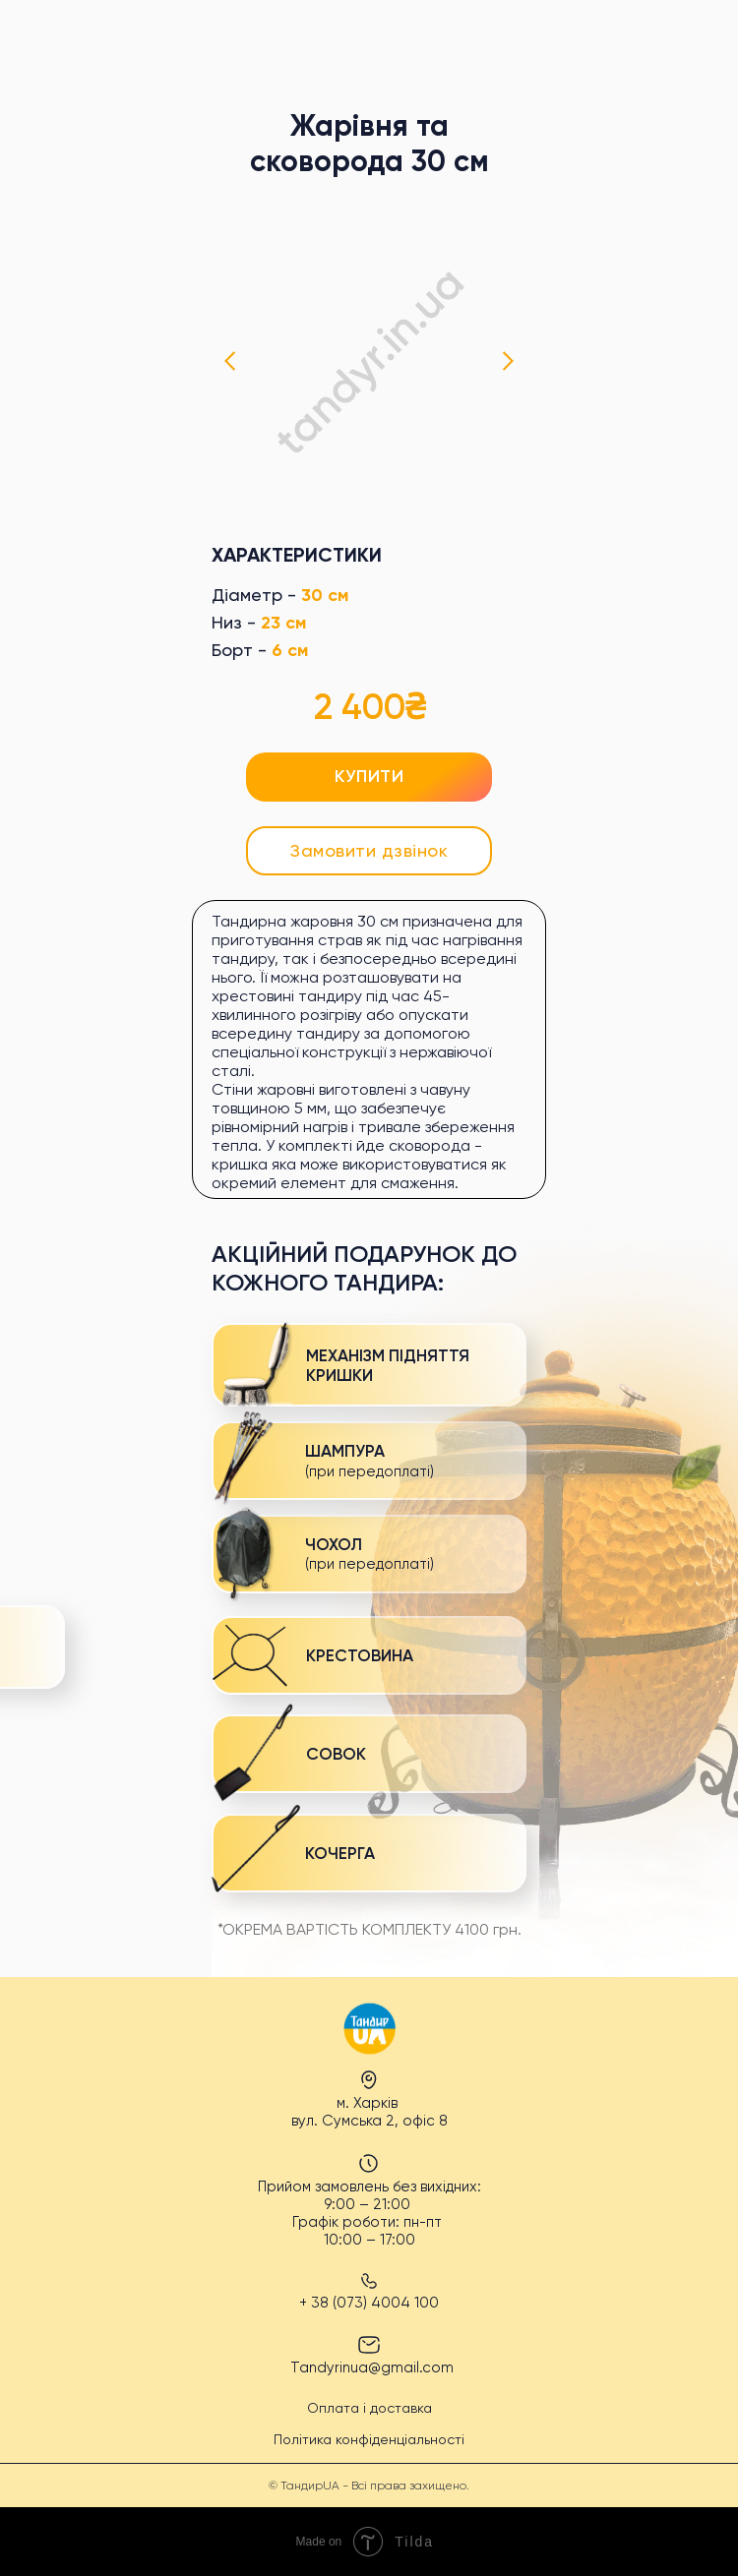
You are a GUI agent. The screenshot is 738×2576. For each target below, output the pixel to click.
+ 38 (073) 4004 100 (369, 2302)
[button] (369, 850)
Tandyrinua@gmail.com (372, 2367)
